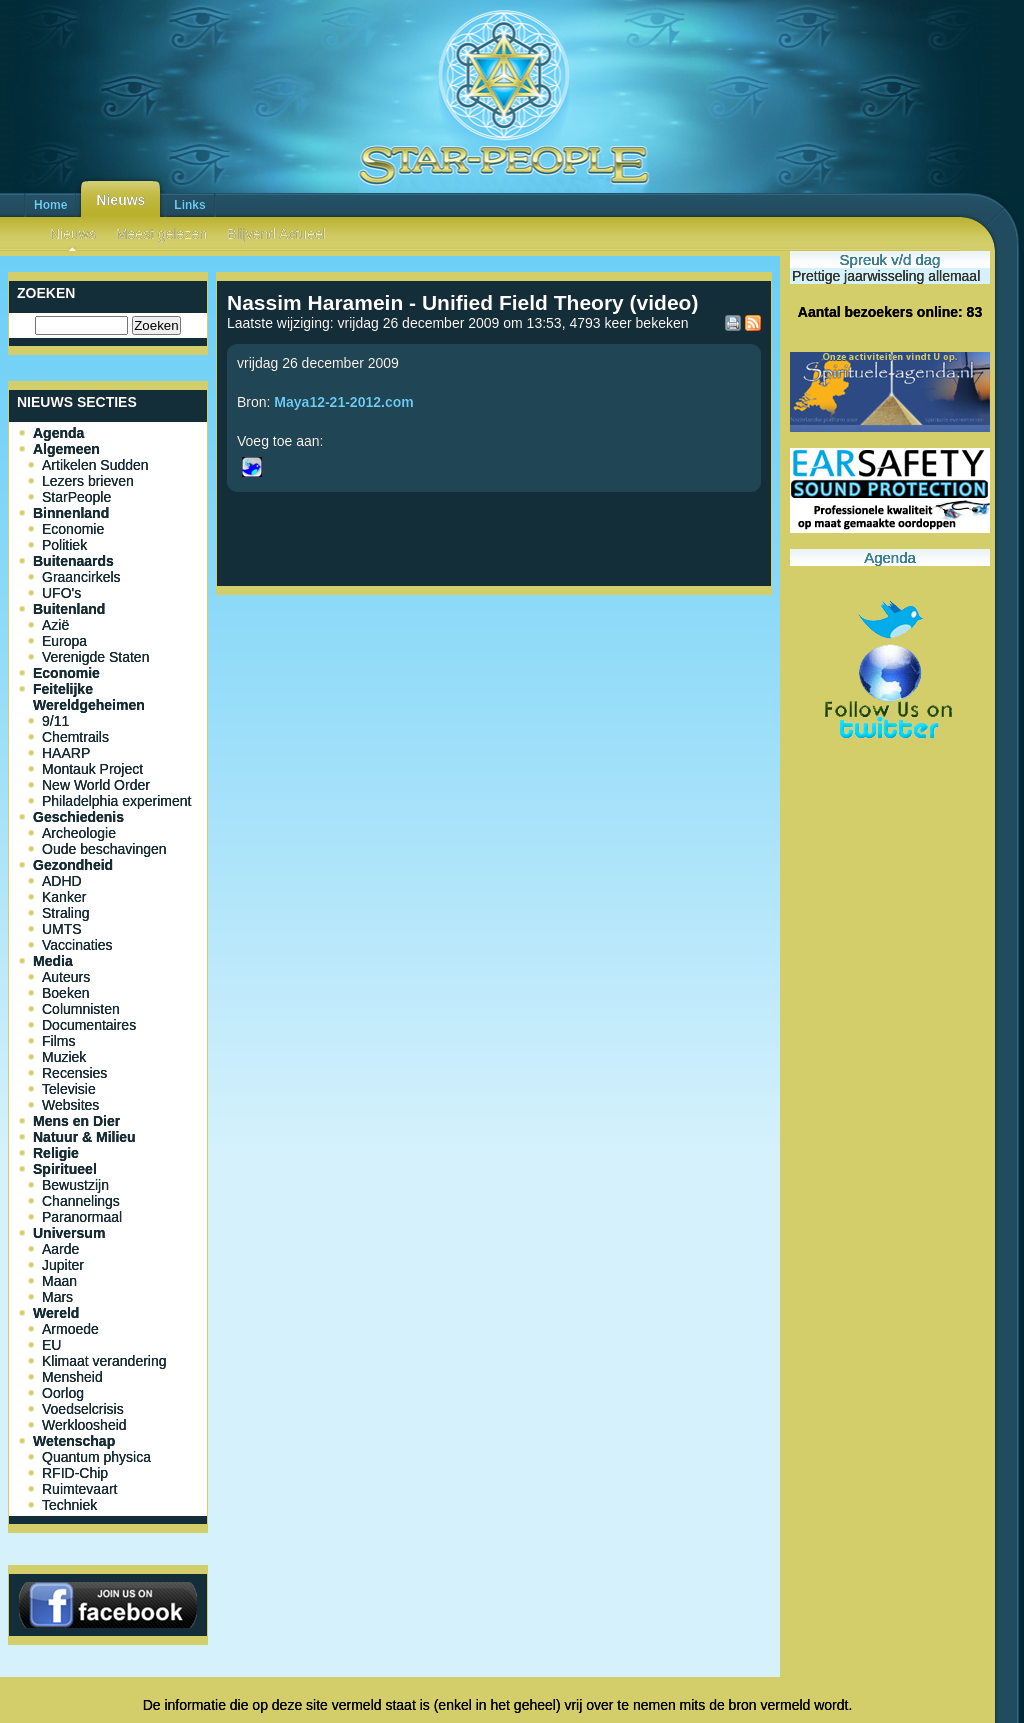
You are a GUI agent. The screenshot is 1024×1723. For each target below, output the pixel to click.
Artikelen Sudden (95, 465)
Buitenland (69, 609)
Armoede (70, 1329)
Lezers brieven (88, 481)
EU (51, 1345)
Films (58, 1041)
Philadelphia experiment (116, 801)
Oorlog (63, 1393)
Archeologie (79, 833)
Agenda (58, 433)
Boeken (65, 993)
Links (189, 205)
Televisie (69, 1089)
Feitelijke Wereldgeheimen (89, 697)
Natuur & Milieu (84, 1137)
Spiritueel (65, 1169)
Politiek (64, 545)
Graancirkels (81, 577)
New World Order (96, 785)
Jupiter (63, 1265)
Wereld (56, 1313)
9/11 (55, 721)
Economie (73, 529)
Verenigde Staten (95, 657)
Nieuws (120, 200)
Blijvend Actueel (276, 234)
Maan (59, 1281)
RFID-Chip (75, 1473)
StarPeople (76, 497)
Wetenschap (74, 1441)
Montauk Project (92, 769)
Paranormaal (82, 1217)
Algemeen (66, 449)
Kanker (64, 897)
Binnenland (71, 513)
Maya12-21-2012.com (343, 402)
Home (50, 205)
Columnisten (81, 1009)
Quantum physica (96, 1457)
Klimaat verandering (104, 1361)
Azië (55, 625)
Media (53, 961)
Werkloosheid (84, 1425)
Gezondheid (73, 865)
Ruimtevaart (79, 1489)
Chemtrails (75, 737)
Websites (70, 1105)
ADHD (62, 881)
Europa (64, 641)
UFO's (61, 593)
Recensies (74, 1073)
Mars (57, 1297)
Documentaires (89, 1025)
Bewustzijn (75, 1185)
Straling (65, 913)
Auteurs (66, 977)
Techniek (69, 1505)
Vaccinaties (77, 945)
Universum (69, 1233)
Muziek (64, 1057)
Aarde (60, 1249)
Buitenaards (73, 561)
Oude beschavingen (104, 849)
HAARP (66, 753)
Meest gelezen (161, 234)
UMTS (62, 929)
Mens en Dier (76, 1121)
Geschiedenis (78, 817)
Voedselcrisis (83, 1409)
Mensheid (72, 1377)
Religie (56, 1153)
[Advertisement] (494, 669)
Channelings (81, 1201)
